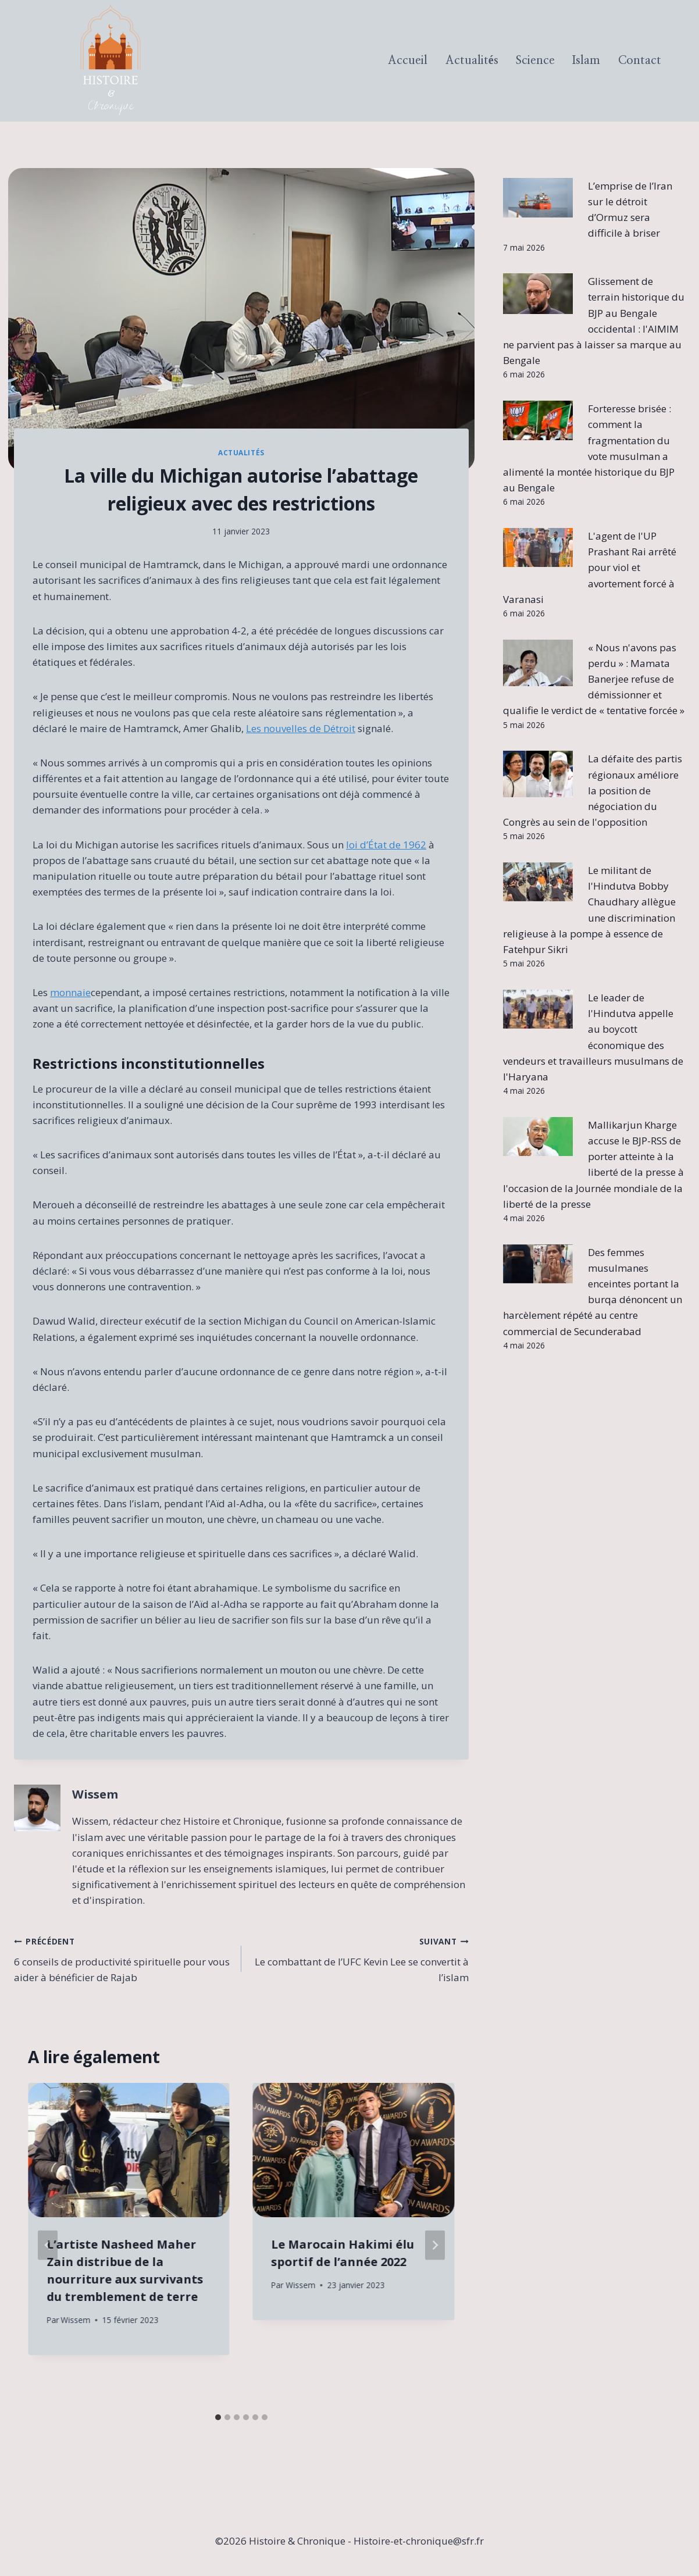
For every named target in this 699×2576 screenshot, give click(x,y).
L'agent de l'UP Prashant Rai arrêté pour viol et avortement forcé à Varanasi (589, 567)
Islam (586, 60)
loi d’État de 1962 (386, 844)
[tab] (218, 2417)
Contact (639, 60)
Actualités (471, 60)
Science (535, 60)
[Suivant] (435, 2245)
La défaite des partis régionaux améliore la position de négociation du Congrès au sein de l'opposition (592, 790)
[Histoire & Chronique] (110, 61)
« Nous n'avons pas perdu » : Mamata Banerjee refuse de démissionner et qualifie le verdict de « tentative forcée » (593, 679)
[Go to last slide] (48, 2245)
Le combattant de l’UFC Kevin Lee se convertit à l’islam (360, 1958)
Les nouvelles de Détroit (300, 728)
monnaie (70, 992)
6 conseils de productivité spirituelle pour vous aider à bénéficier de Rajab (122, 1958)
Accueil (407, 60)
